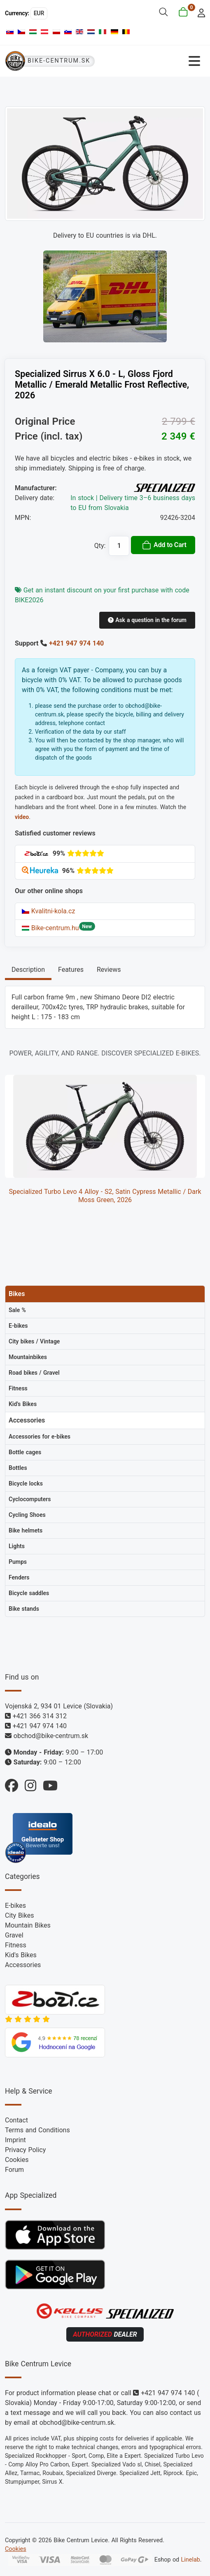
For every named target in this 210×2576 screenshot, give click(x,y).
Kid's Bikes (21, 1955)
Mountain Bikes (28, 1925)
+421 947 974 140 (76, 643)
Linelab (190, 2559)
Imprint (15, 2140)
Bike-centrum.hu (50, 928)
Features (71, 969)
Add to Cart (164, 545)
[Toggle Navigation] (155, 61)
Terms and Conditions (37, 2130)
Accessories (23, 1965)
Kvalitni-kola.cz (48, 911)
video (22, 817)
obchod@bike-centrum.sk (51, 1736)
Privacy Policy (25, 2150)
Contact (16, 2120)
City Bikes (19, 1915)
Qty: (100, 546)
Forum (14, 2170)
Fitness (15, 1945)
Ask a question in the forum (147, 620)
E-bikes (15, 1905)
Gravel (14, 1935)
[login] (199, 12)
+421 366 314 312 (40, 1716)
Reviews (109, 969)
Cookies (16, 2160)
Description (28, 969)
